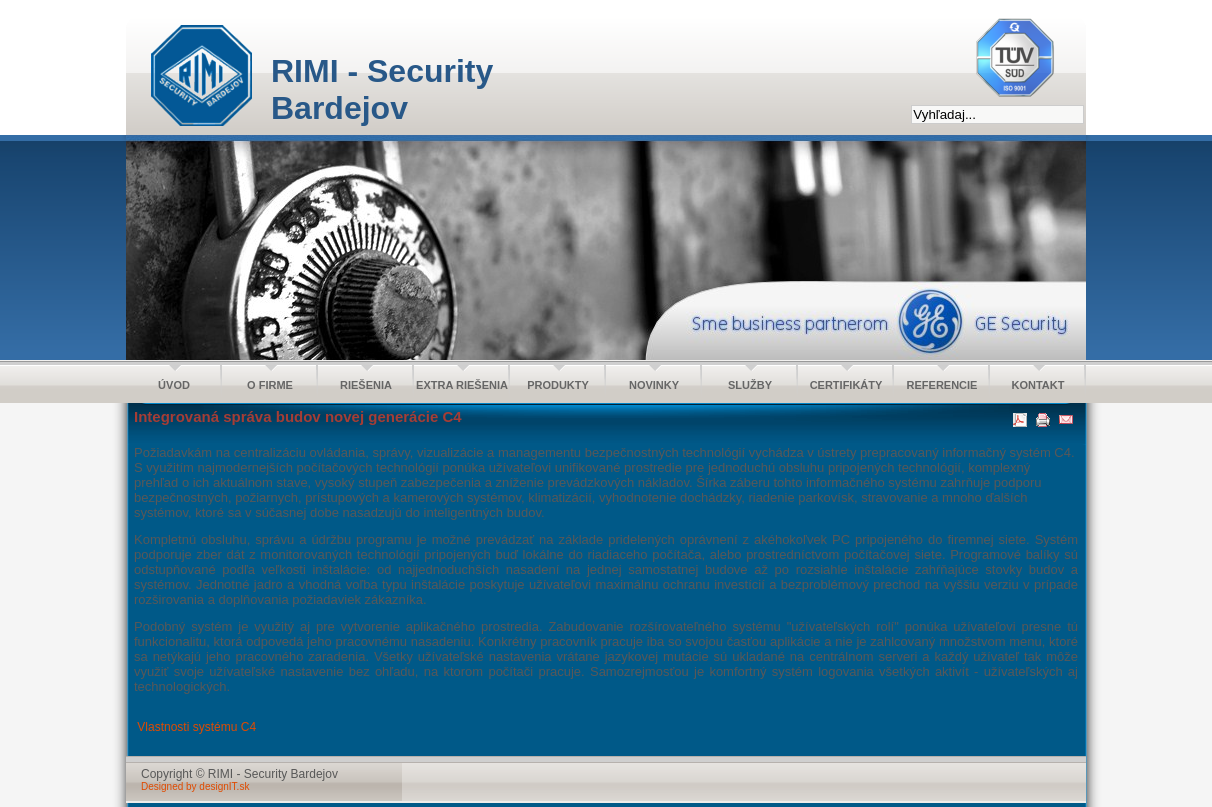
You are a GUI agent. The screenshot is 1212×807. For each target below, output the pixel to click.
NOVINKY (654, 385)
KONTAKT (1038, 385)
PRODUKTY (558, 385)
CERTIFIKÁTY (846, 385)
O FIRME (270, 385)
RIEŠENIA (366, 385)
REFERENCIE (942, 385)
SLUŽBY (750, 385)
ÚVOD (174, 385)
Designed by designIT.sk (195, 786)
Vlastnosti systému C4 (196, 727)
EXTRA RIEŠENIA (462, 385)
